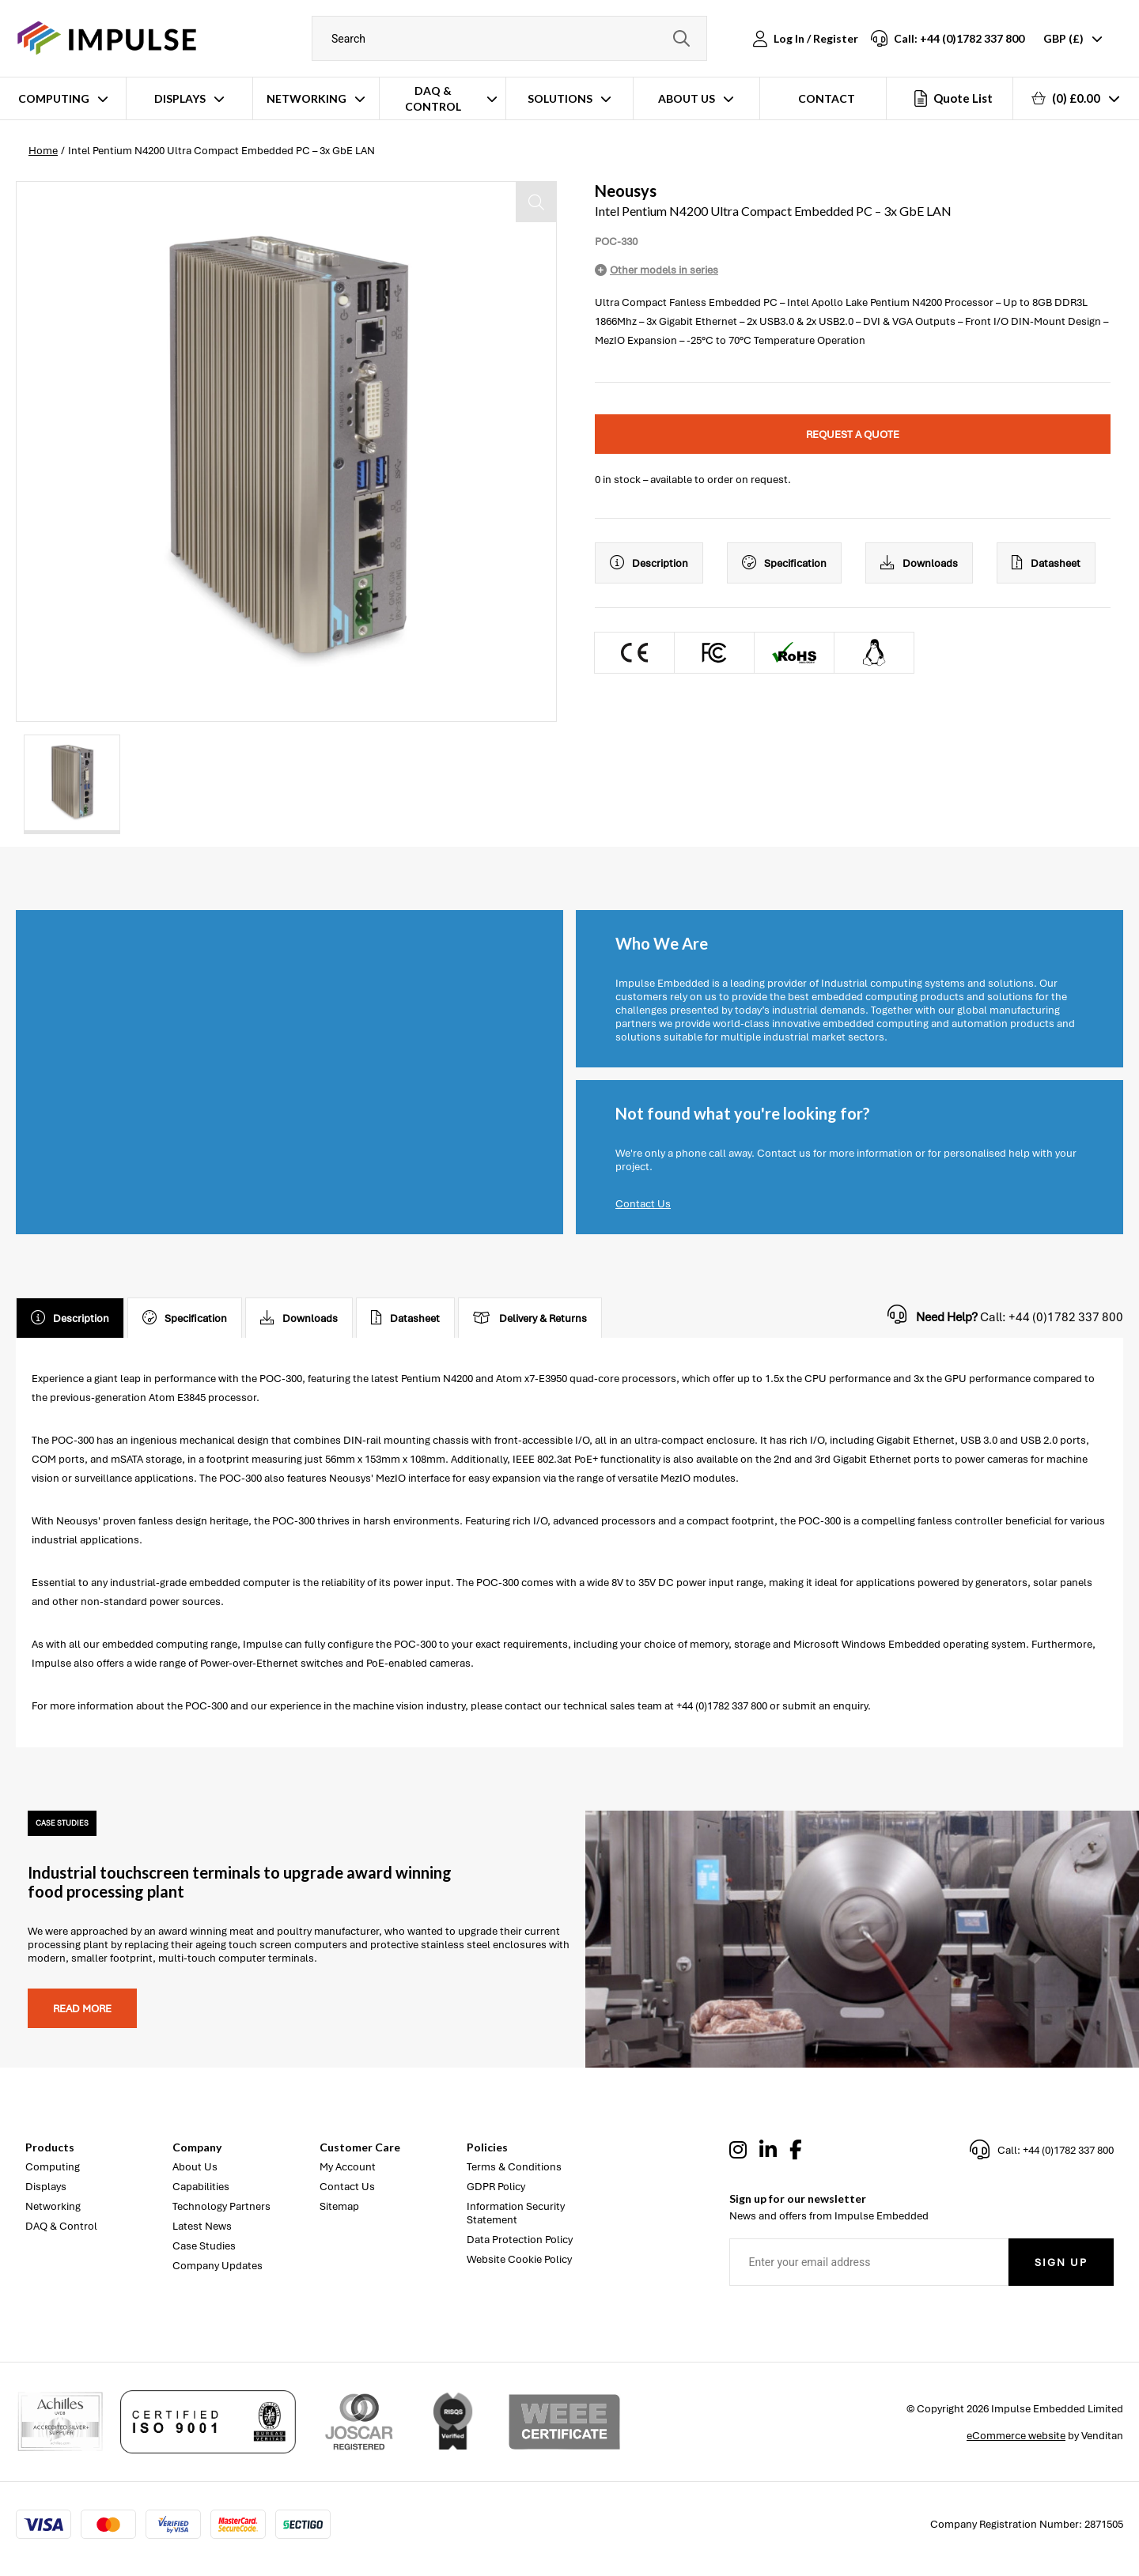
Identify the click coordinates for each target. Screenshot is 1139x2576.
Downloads (919, 563)
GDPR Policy (496, 2186)
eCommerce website (1016, 2435)
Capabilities (200, 2186)
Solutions (560, 98)
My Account (348, 2167)
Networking (306, 98)
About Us (686, 98)
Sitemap (339, 2206)
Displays (180, 98)
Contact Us (643, 1204)
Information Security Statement (516, 2213)
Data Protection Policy (520, 2239)
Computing (53, 98)
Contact (826, 98)
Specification (784, 563)
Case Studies (204, 2246)
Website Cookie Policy (519, 2259)
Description (649, 563)
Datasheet (1046, 563)
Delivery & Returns (530, 1318)
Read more (82, 2008)
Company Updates (217, 2265)
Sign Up (1061, 2262)
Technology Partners (221, 2206)
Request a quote (852, 434)
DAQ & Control (433, 98)
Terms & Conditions (514, 2167)
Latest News (202, 2226)
